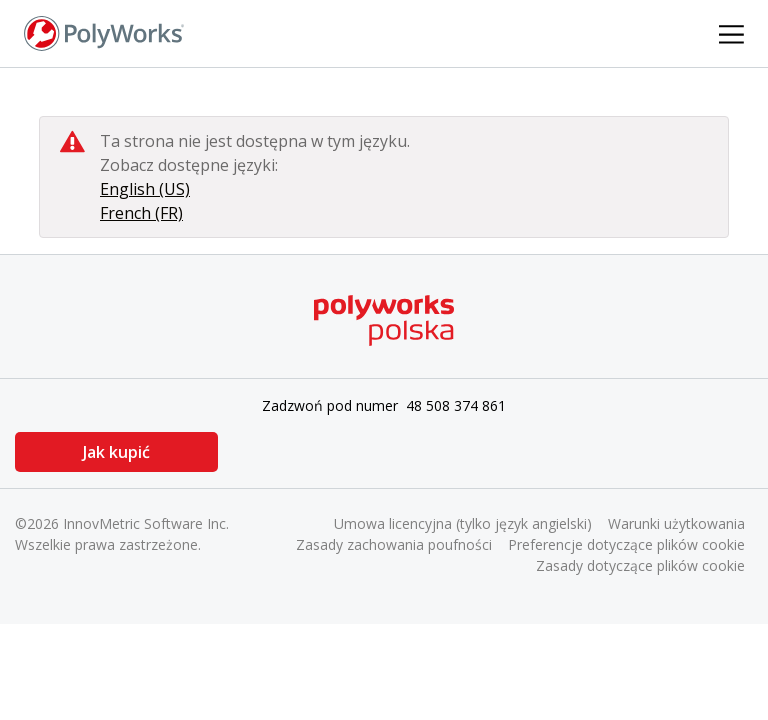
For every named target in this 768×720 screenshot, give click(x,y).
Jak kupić (115, 452)
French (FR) (141, 213)
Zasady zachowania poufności (394, 544)
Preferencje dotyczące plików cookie (626, 544)
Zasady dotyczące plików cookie (640, 565)
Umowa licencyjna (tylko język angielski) (463, 523)
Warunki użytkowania (676, 523)
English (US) (145, 189)
